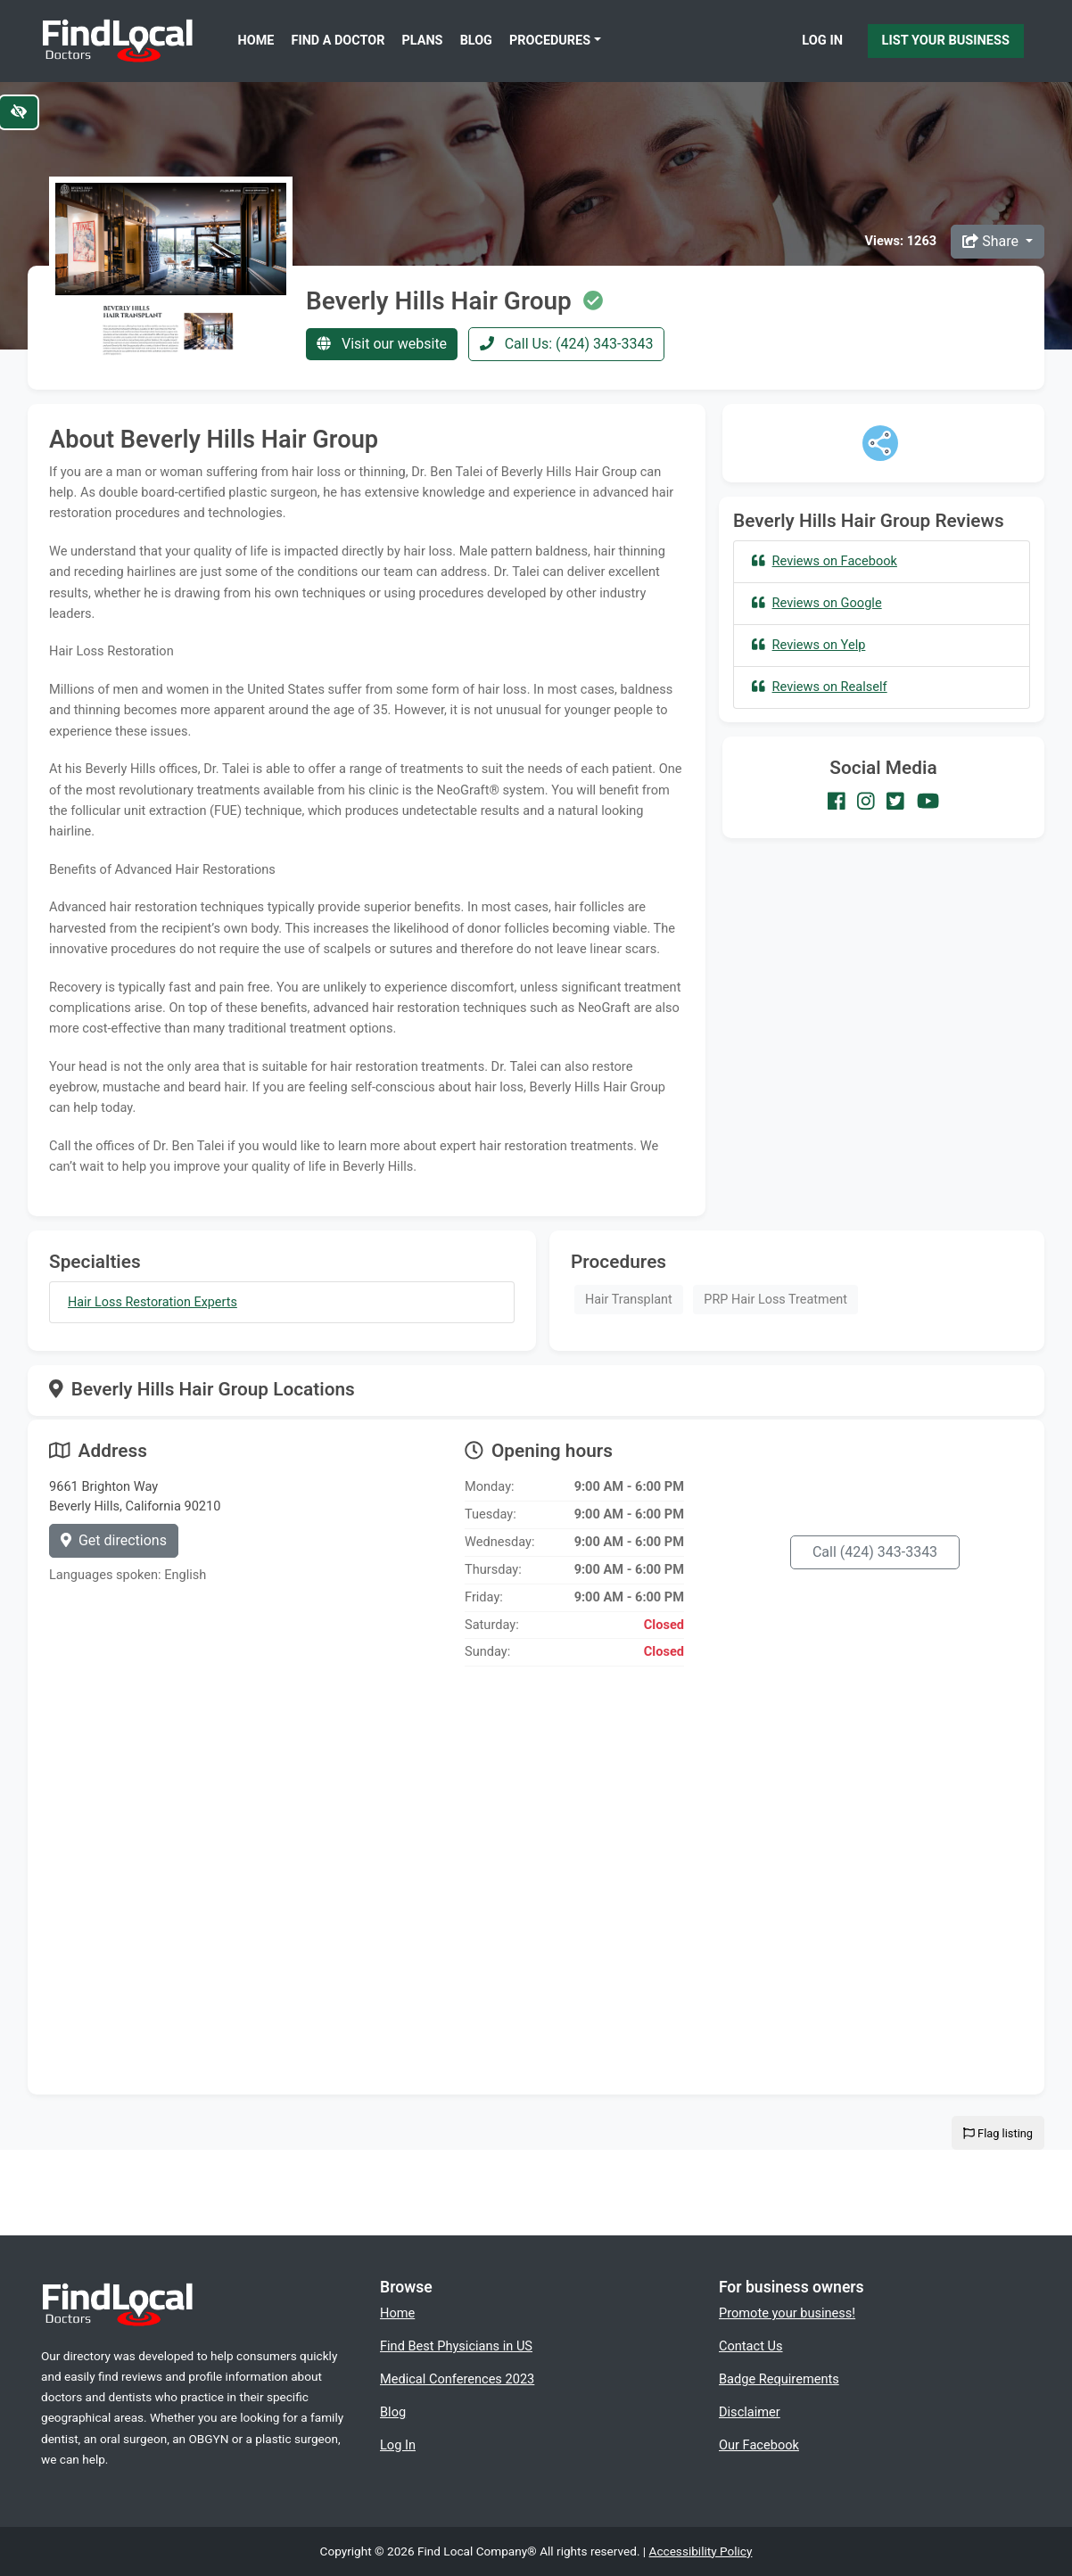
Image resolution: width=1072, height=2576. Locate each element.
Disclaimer (749, 2412)
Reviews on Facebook (824, 561)
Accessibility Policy (701, 2551)
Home (256, 40)
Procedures (549, 40)
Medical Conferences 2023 (457, 2379)
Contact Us (751, 2346)
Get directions (114, 1540)
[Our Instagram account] (866, 801)
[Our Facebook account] (836, 801)
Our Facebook (759, 2445)
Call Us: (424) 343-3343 (567, 343)
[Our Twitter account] (895, 801)
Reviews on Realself (819, 687)
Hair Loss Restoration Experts (152, 1302)
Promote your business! (787, 2313)
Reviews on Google (817, 603)
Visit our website (382, 343)
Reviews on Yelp (808, 645)
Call (874, 1551)
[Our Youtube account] (928, 801)
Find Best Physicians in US (456, 2346)
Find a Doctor (338, 40)
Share (992, 241)
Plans (422, 40)
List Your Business (946, 40)
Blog (476, 40)
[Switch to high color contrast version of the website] (18, 112)
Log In (822, 40)
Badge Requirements (779, 2379)
